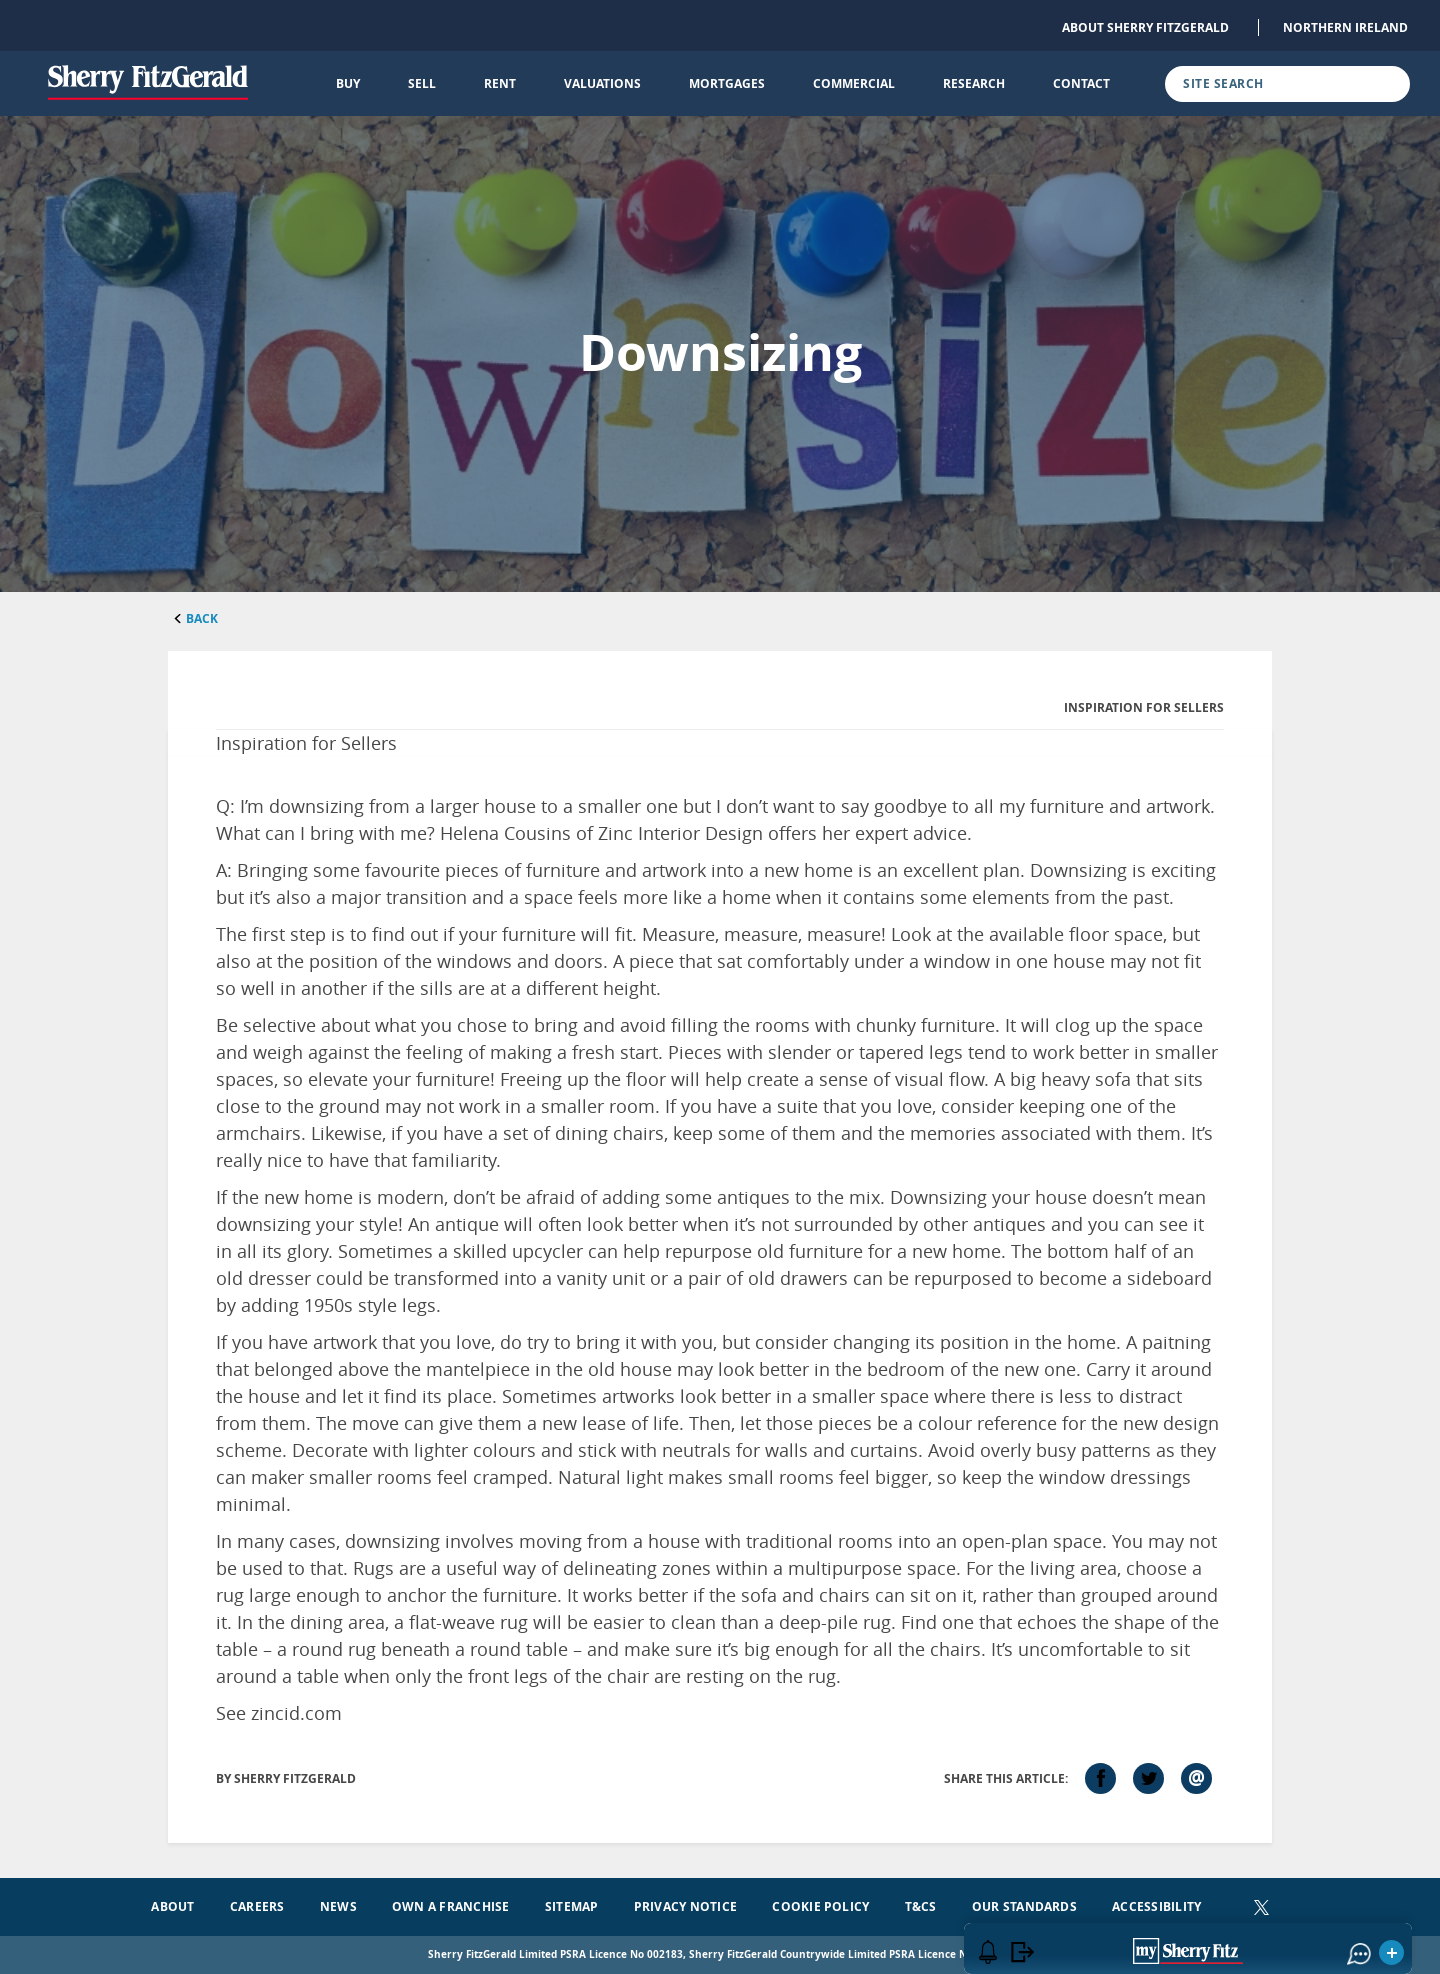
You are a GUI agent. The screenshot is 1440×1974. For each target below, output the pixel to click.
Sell (422, 83)
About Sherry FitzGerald (1145, 27)
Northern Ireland (1345, 27)
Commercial (854, 83)
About (172, 1906)
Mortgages (727, 83)
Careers (257, 1906)
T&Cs (921, 1906)
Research (974, 83)
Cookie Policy (820, 1906)
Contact (1081, 83)
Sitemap (572, 1906)
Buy (348, 83)
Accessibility (1156, 1906)
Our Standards (1024, 1906)
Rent (500, 83)
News (338, 1906)
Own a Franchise (451, 1906)
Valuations (602, 83)
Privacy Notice (685, 1906)
